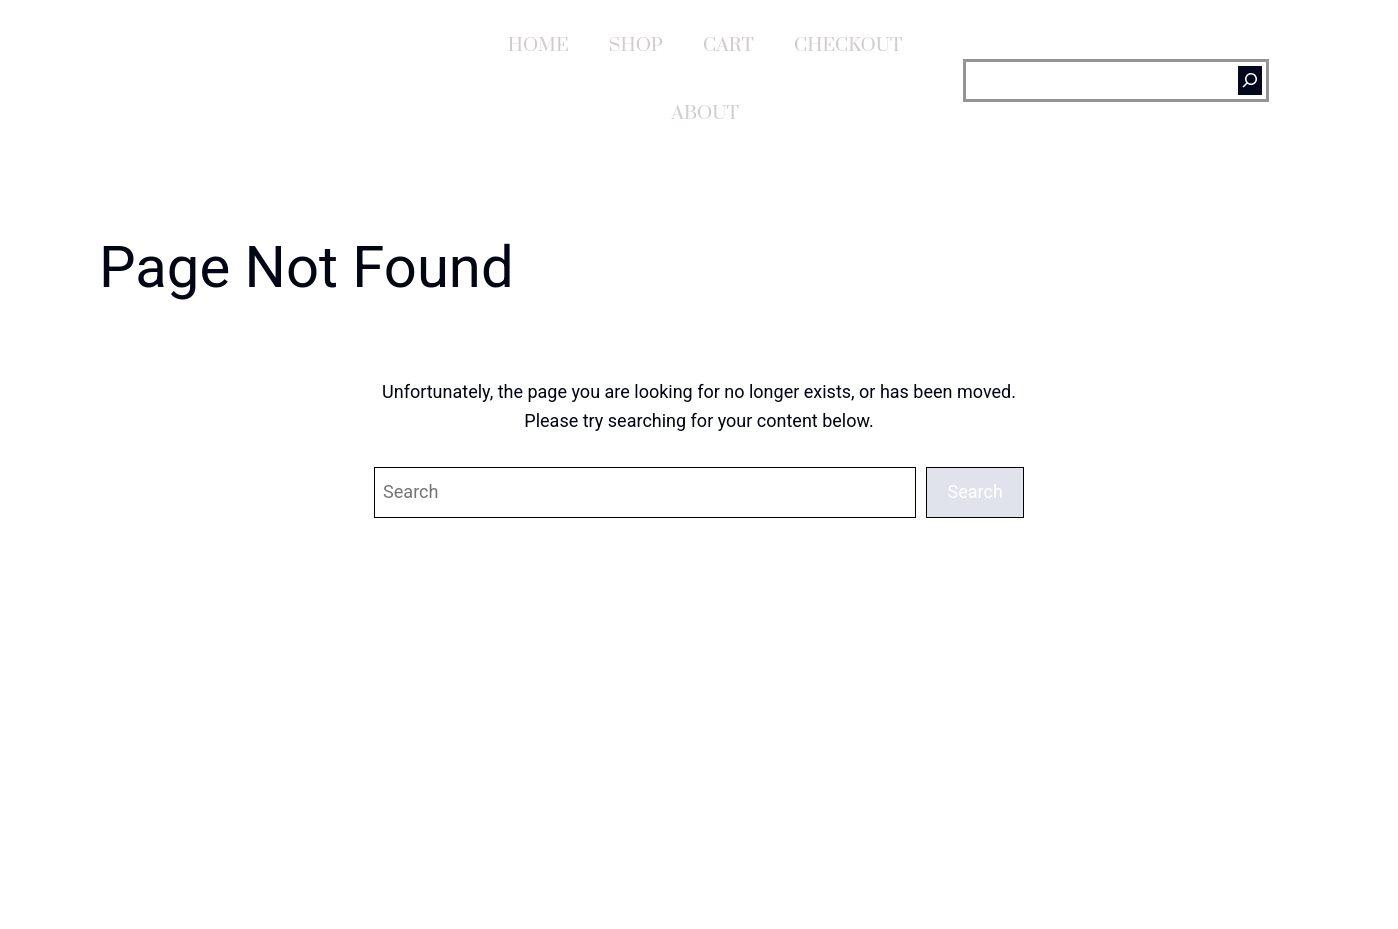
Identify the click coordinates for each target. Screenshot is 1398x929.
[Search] (1250, 80)
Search (975, 491)
